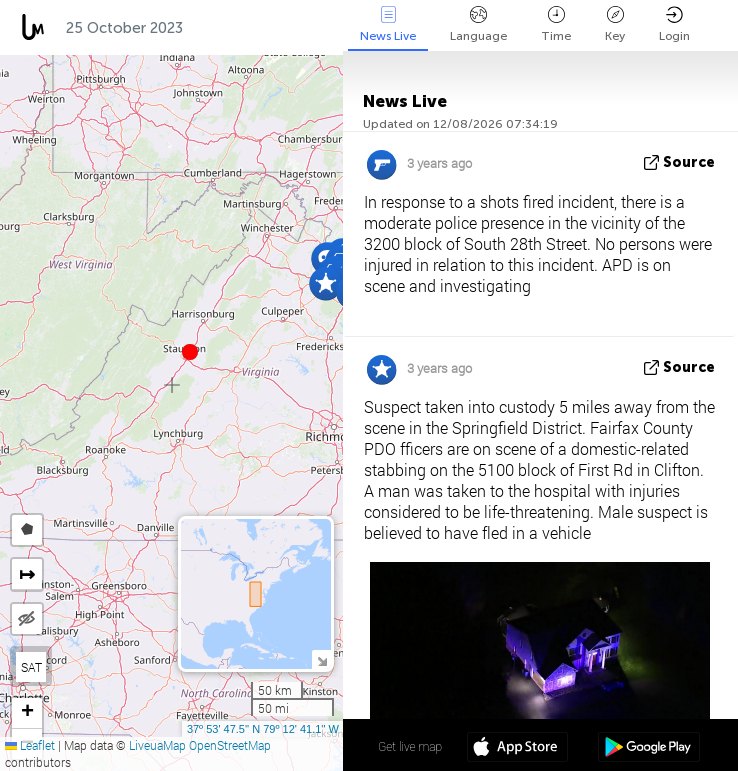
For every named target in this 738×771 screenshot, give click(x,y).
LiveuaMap (157, 745)
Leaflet (30, 745)
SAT (31, 667)
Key (615, 24)
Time (556, 24)
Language (478, 24)
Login (674, 24)
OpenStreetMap (230, 745)
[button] (190, 352)
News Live (388, 24)
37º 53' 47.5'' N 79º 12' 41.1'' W (263, 729)
